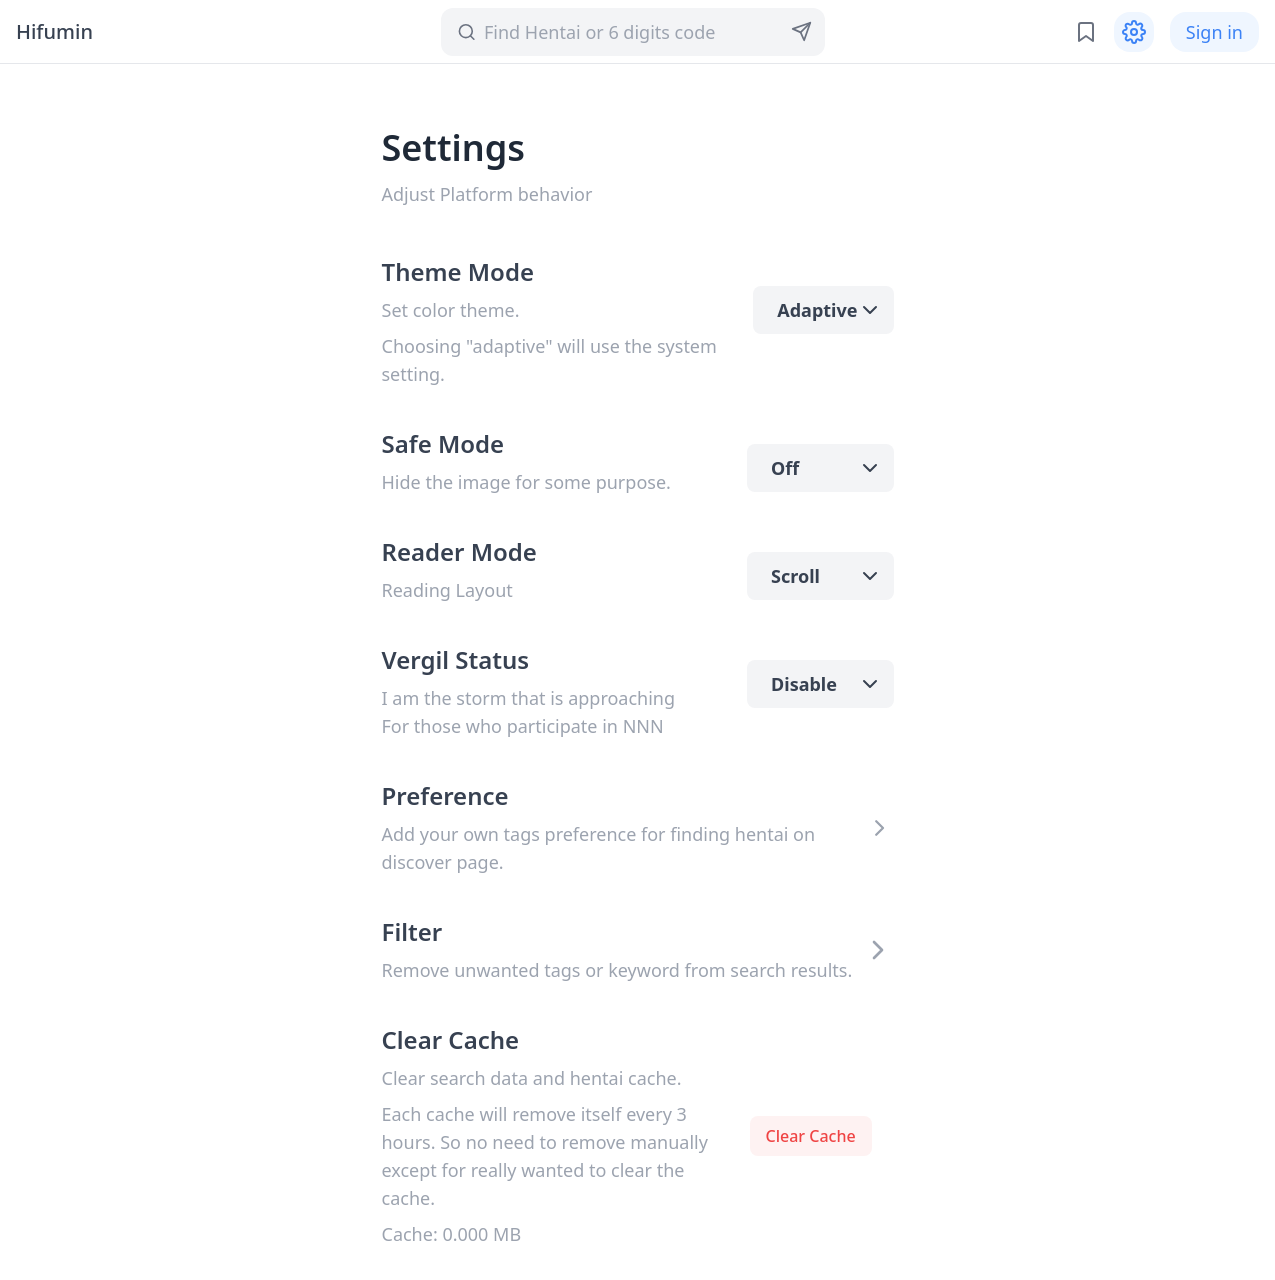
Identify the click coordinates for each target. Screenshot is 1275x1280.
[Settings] (1134, 32)
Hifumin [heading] (54, 31)
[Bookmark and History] (1086, 32)
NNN (643, 726)
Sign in (1214, 32)
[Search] (629, 32)
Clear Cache (811, 1136)
